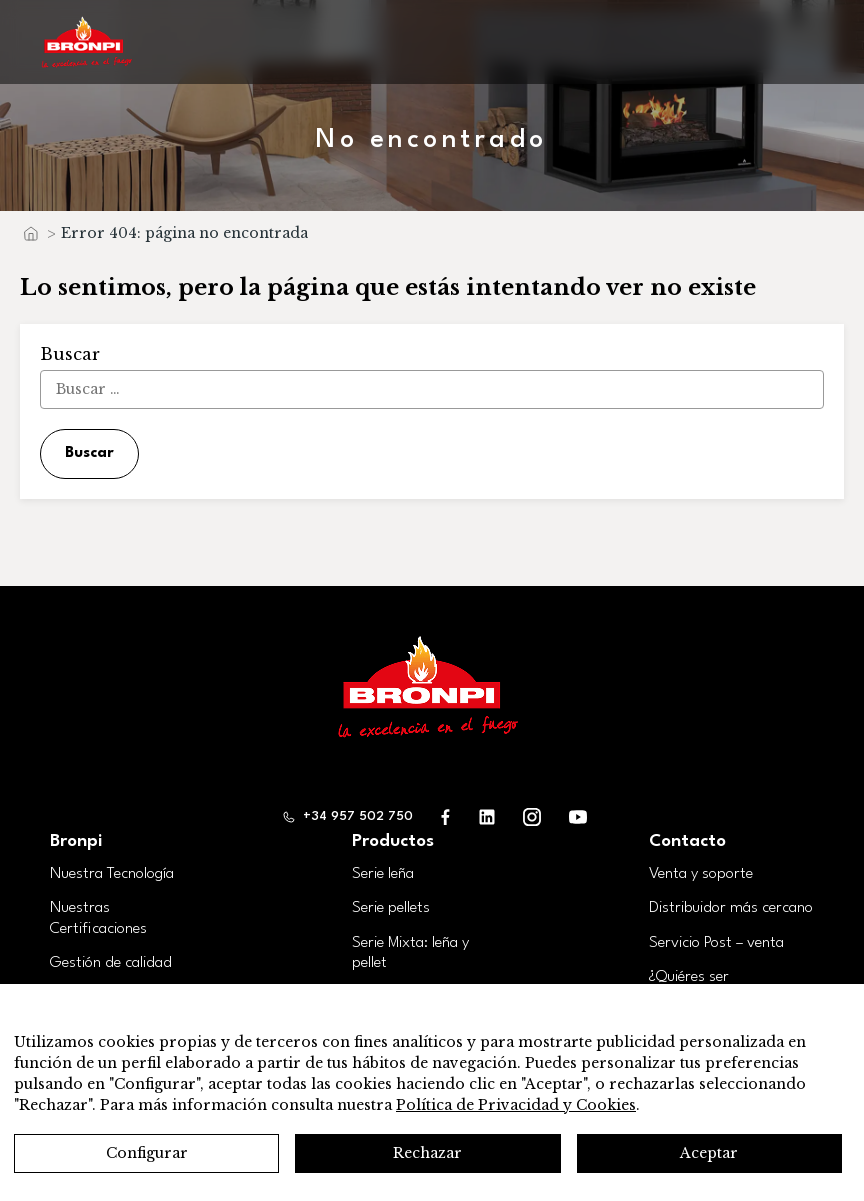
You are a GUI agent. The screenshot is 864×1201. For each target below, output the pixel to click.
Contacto (687, 841)
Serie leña (383, 874)
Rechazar (427, 1153)
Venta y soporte (701, 874)
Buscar (89, 453)
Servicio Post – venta (716, 943)
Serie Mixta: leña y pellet (410, 953)
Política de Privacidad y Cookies (516, 1105)
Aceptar (709, 1153)
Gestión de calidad (111, 963)
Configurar (147, 1153)
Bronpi (76, 841)
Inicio (30, 238)
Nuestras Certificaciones (98, 918)
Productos (393, 841)
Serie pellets (391, 908)
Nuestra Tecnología (112, 874)
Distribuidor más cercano (731, 908)
